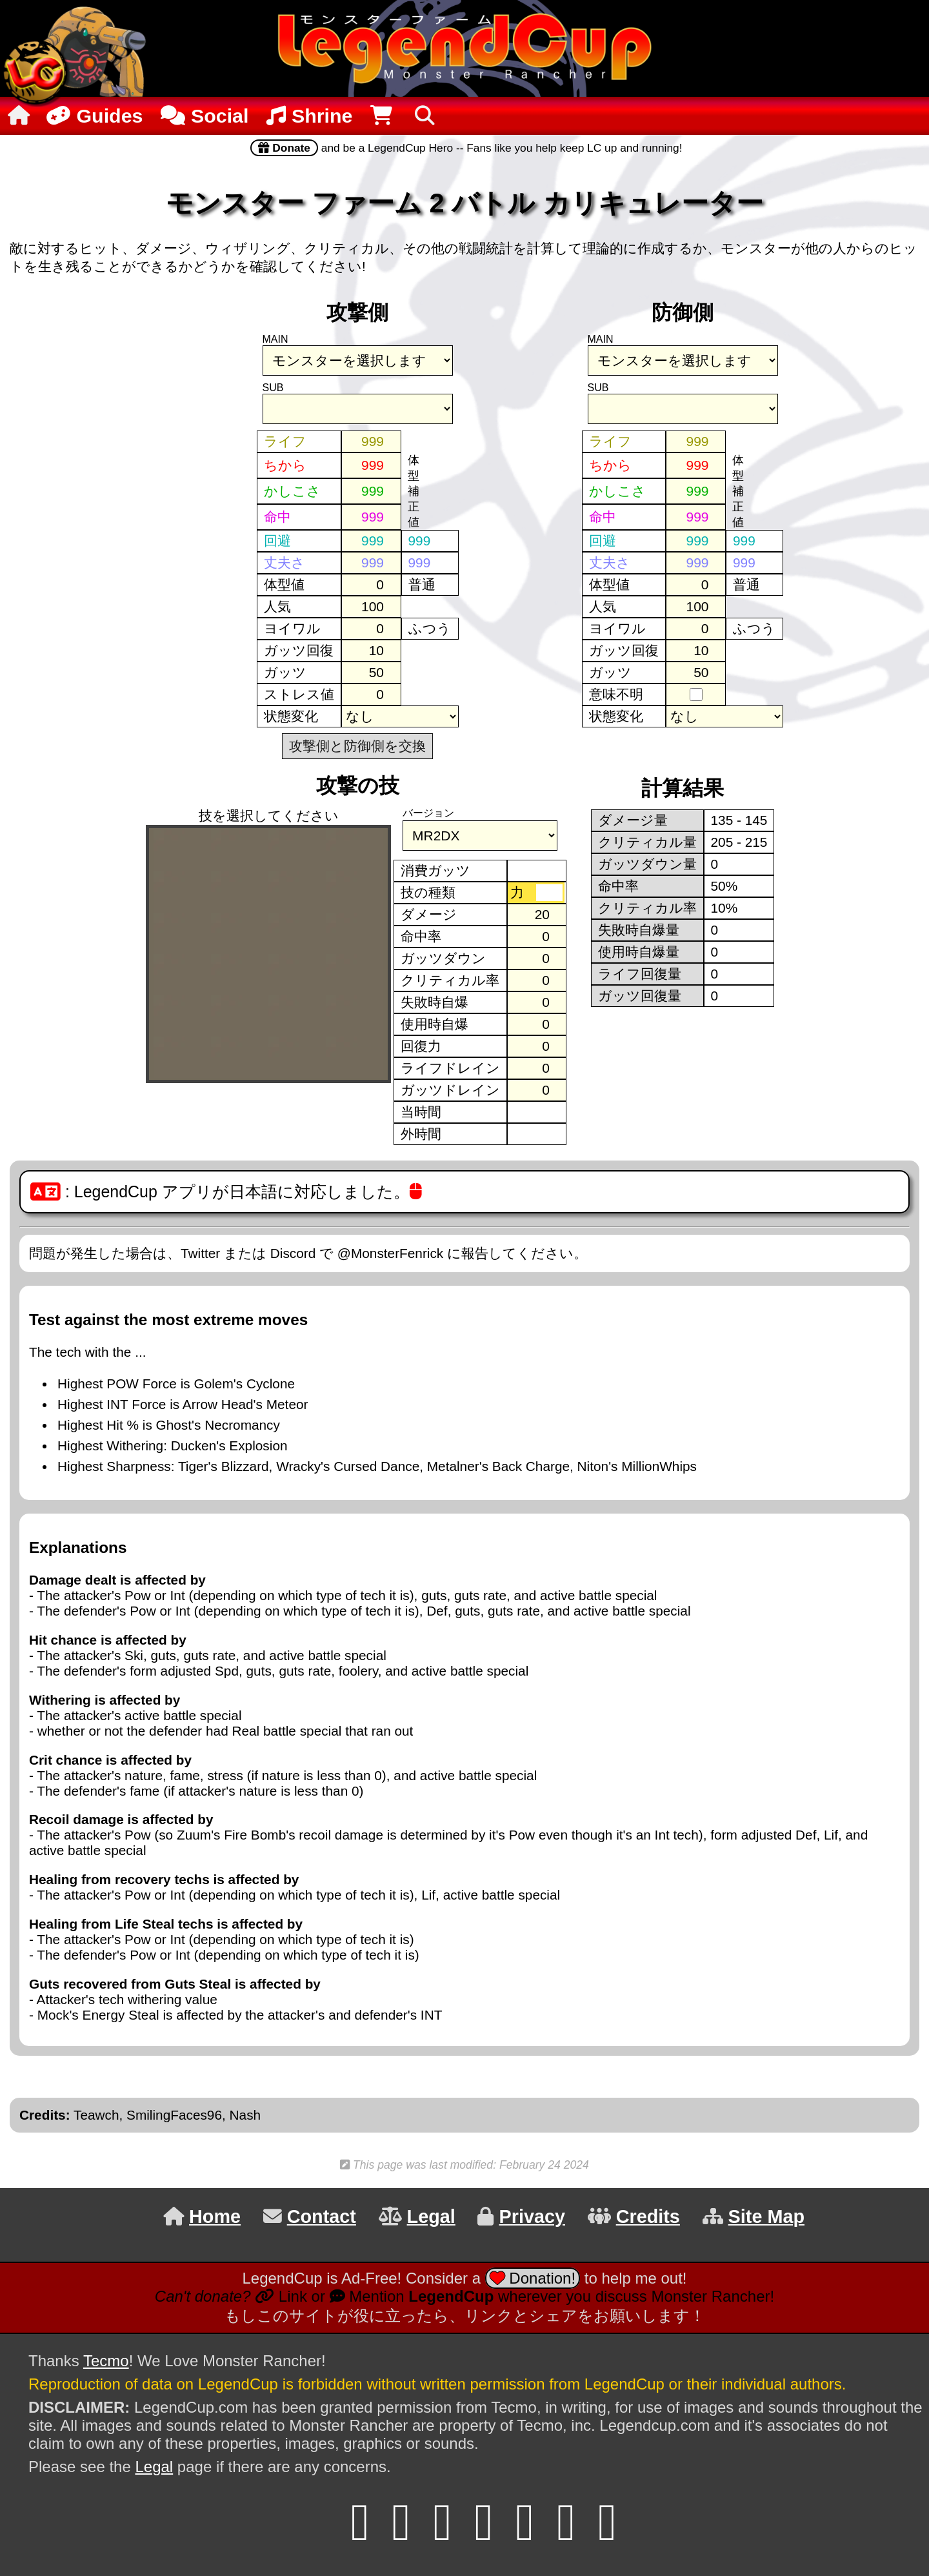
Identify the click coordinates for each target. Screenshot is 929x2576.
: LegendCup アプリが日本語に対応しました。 (226, 1191)
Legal (154, 2466)
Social (204, 116)
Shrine (309, 116)
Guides (93, 115)
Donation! (532, 2278)
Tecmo (106, 2360)
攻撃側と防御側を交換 (357, 745)
